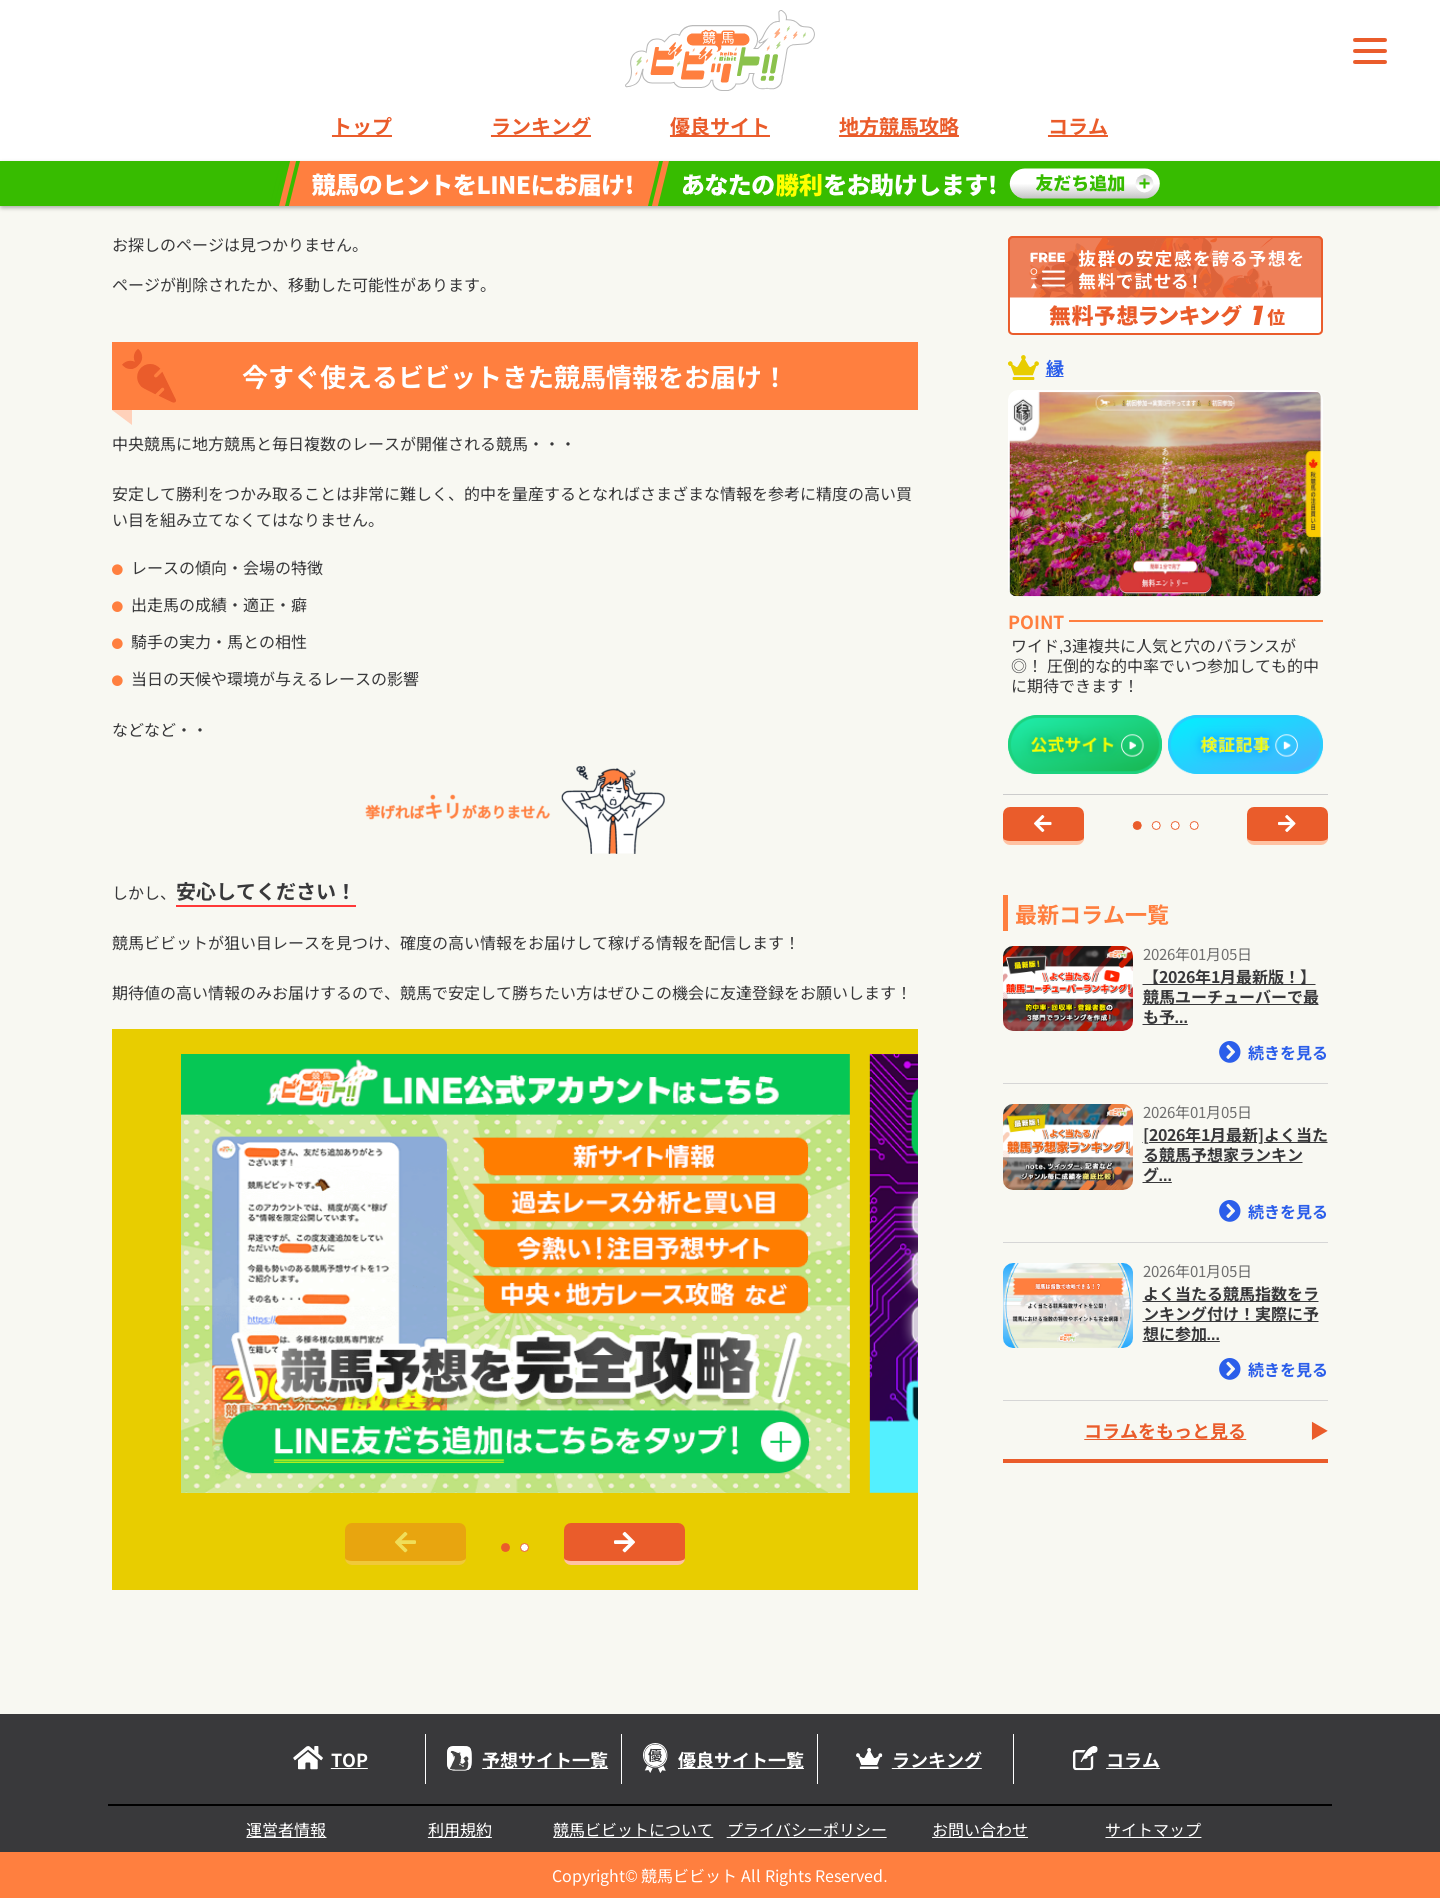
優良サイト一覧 (719, 1759)
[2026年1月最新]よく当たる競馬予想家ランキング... (1235, 1154)
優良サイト (720, 126)
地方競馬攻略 (899, 126)
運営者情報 (286, 1829)
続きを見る (1273, 1052)
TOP (328, 1759)
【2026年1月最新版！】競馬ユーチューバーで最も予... (1231, 996)
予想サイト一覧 (523, 1759)
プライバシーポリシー (807, 1829)
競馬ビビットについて (633, 1829)
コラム (1078, 126)
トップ (362, 126)
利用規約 (460, 1829)
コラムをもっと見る (1165, 1430)
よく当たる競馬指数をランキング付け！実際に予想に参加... (1231, 1313)
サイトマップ (1153, 1829)
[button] (505, 1547)
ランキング (541, 126)
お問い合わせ (980, 1829)
